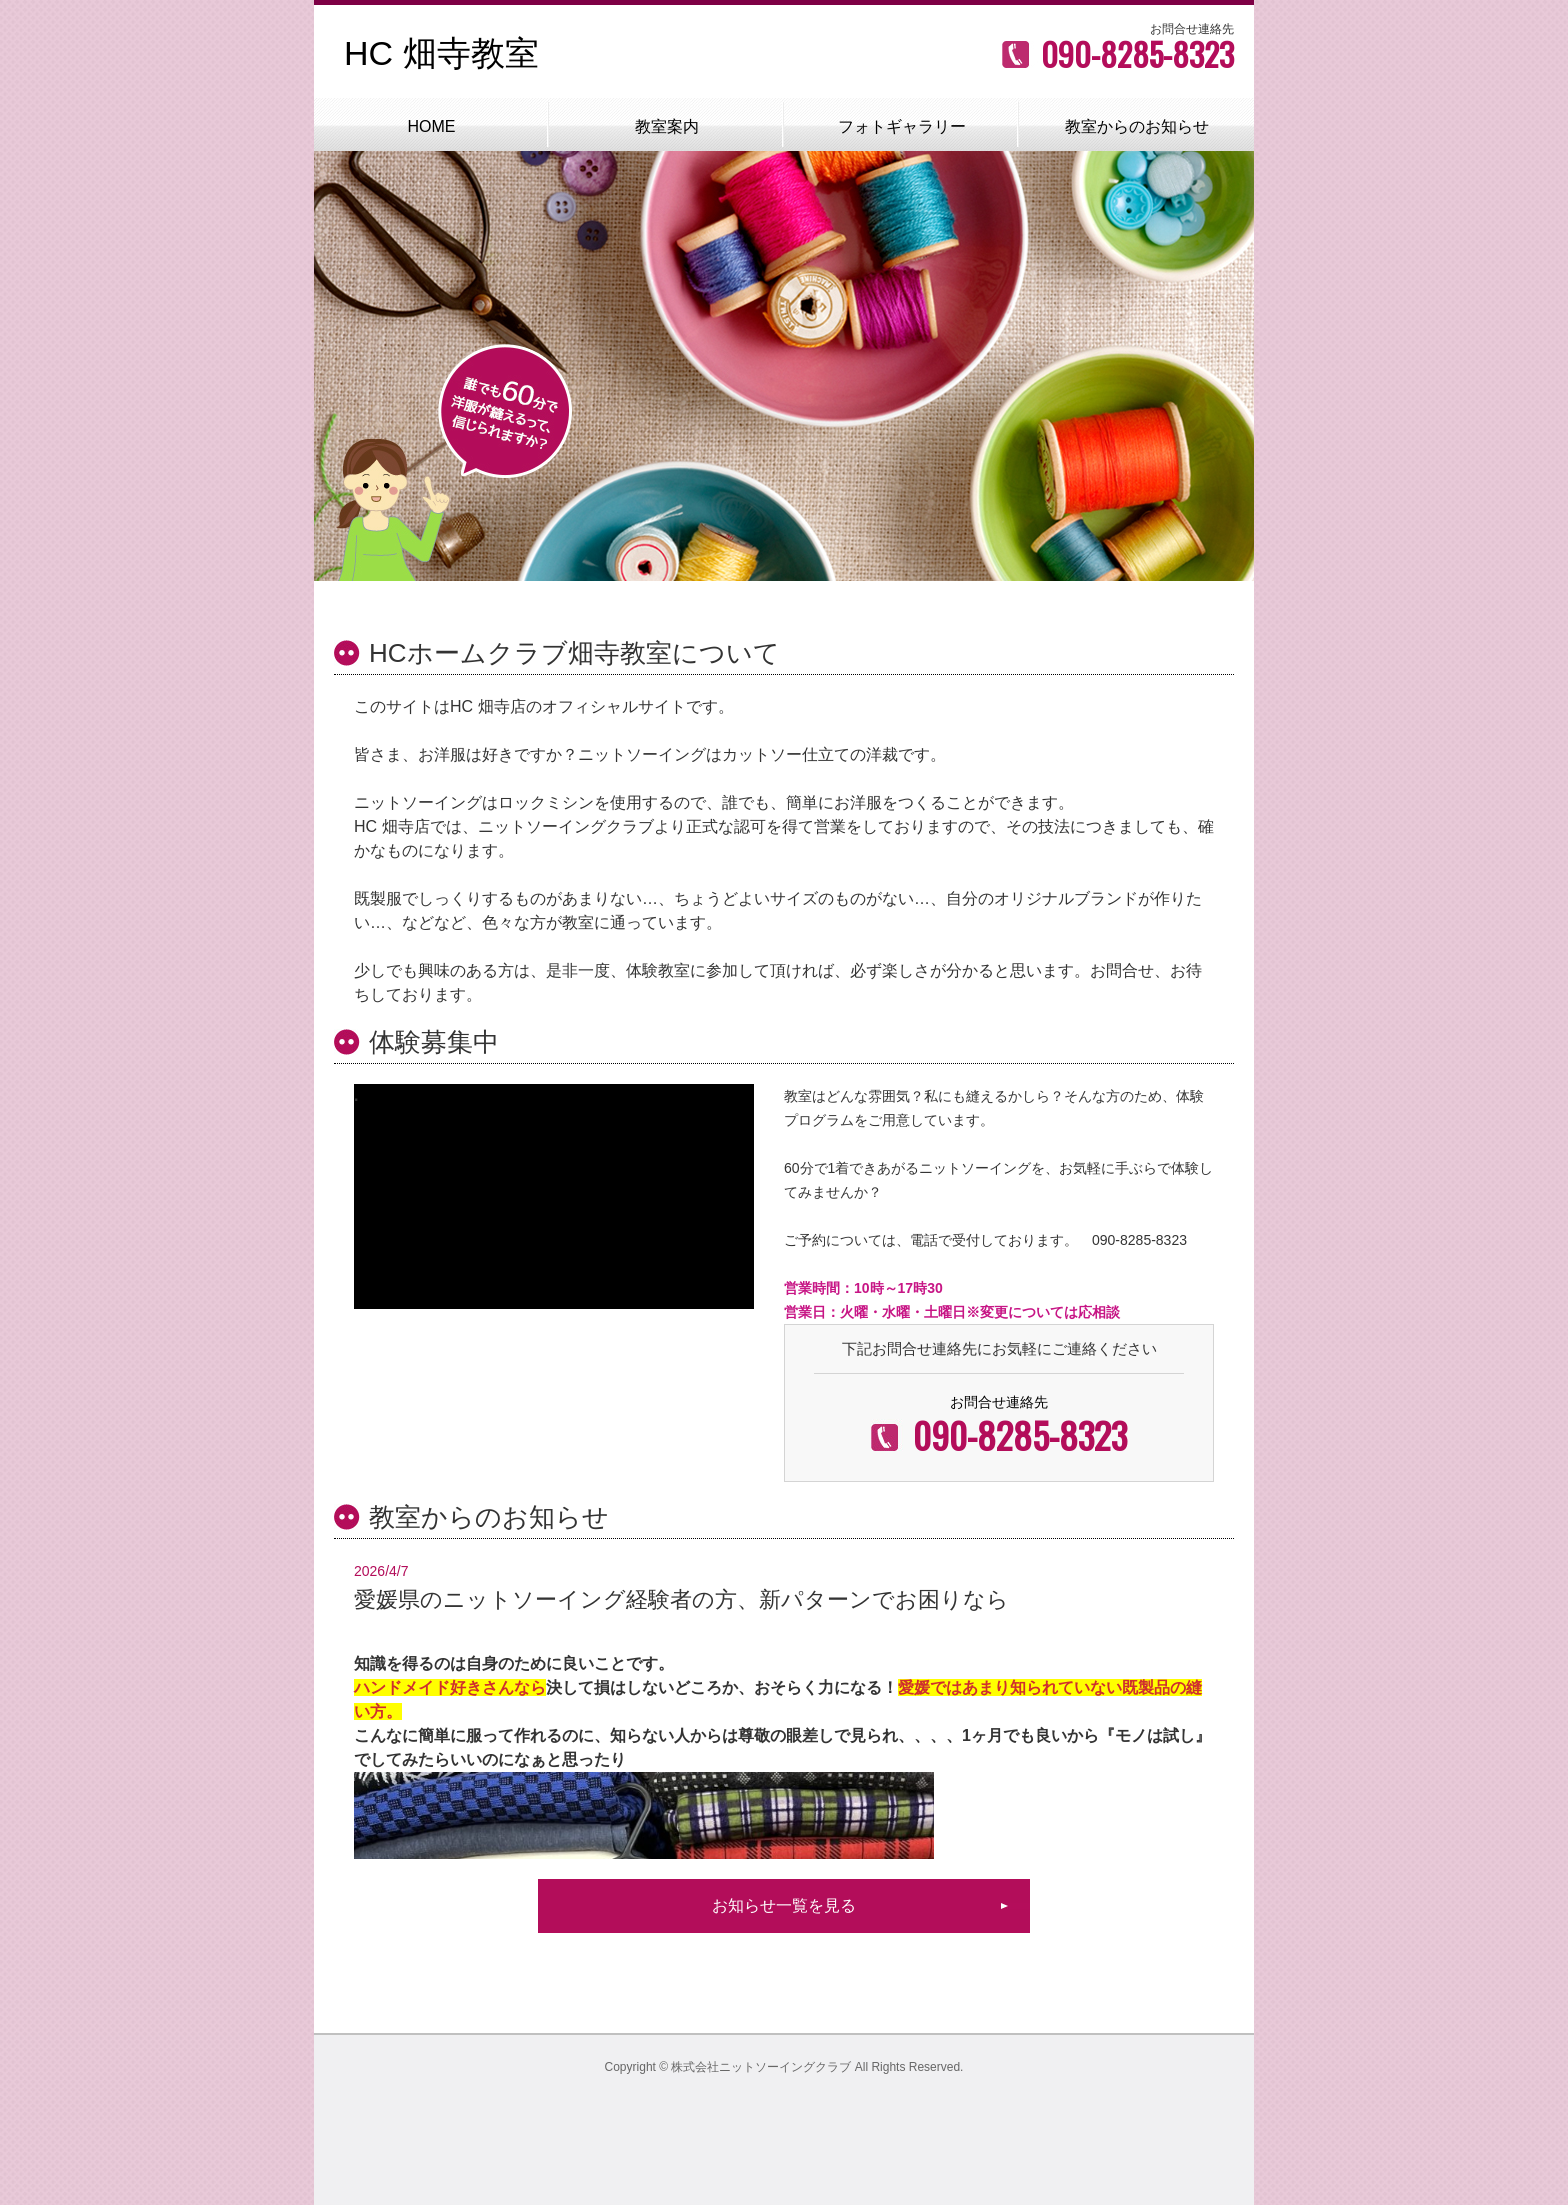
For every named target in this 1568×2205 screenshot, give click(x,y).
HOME (432, 126)
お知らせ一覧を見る (784, 1905)
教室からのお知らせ (1137, 126)
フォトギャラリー (902, 126)
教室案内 (667, 126)
